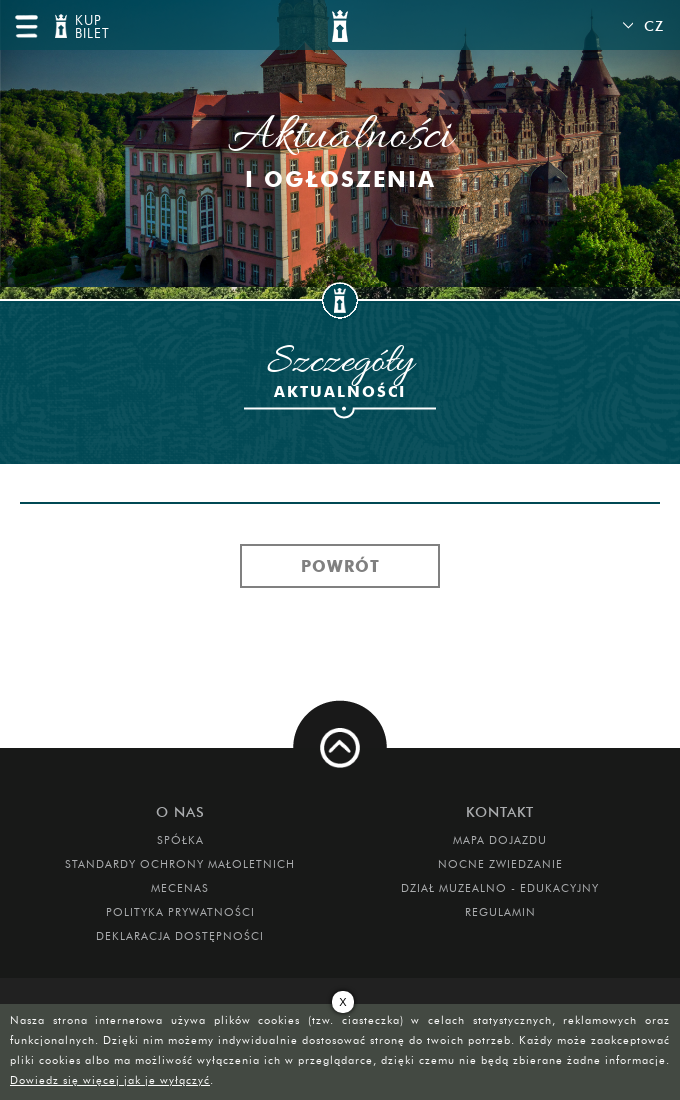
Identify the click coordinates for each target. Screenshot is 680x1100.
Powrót (340, 566)
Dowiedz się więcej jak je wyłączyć (110, 1080)
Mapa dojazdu (500, 840)
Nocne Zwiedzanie (500, 864)
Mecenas (180, 888)
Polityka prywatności (180, 912)
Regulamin (500, 912)
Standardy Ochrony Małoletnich (180, 864)
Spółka (180, 840)
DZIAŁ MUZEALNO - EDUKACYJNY (500, 888)
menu (26, 26)
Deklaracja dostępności (180, 936)
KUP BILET (90, 27)
